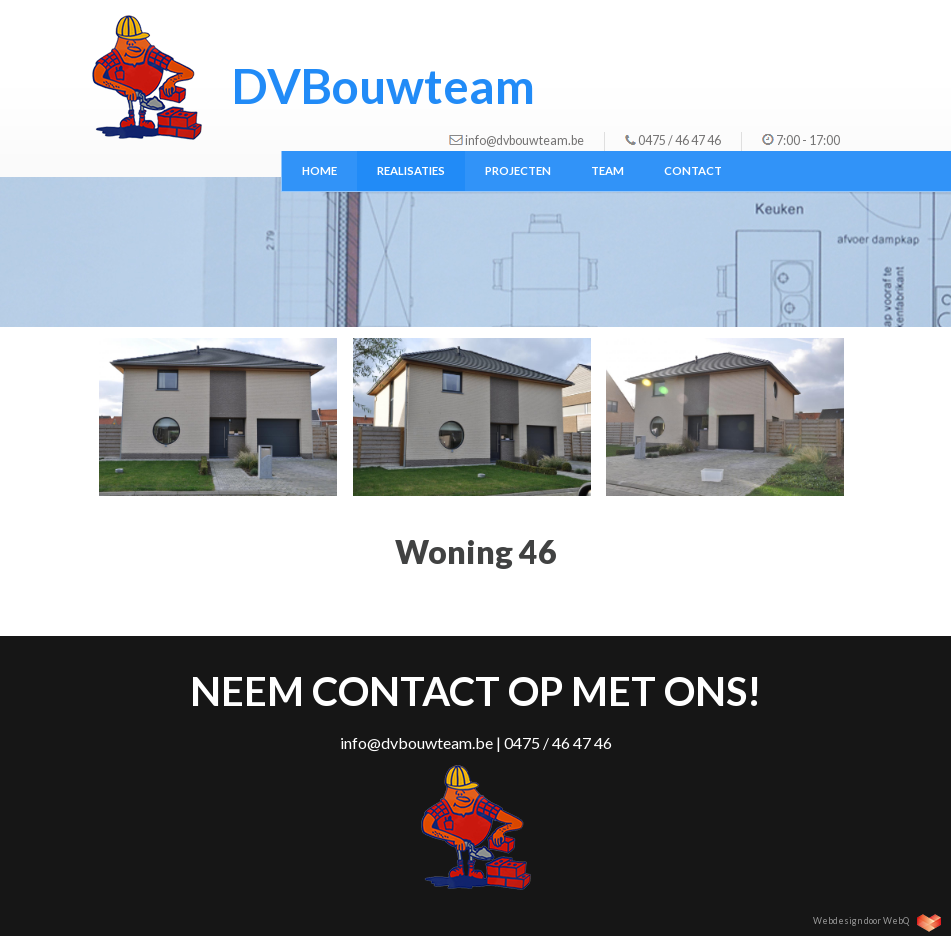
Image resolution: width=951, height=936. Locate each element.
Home (319, 170)
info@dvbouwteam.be (524, 140)
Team (607, 170)
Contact (693, 170)
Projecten (518, 170)
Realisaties (411, 170)
